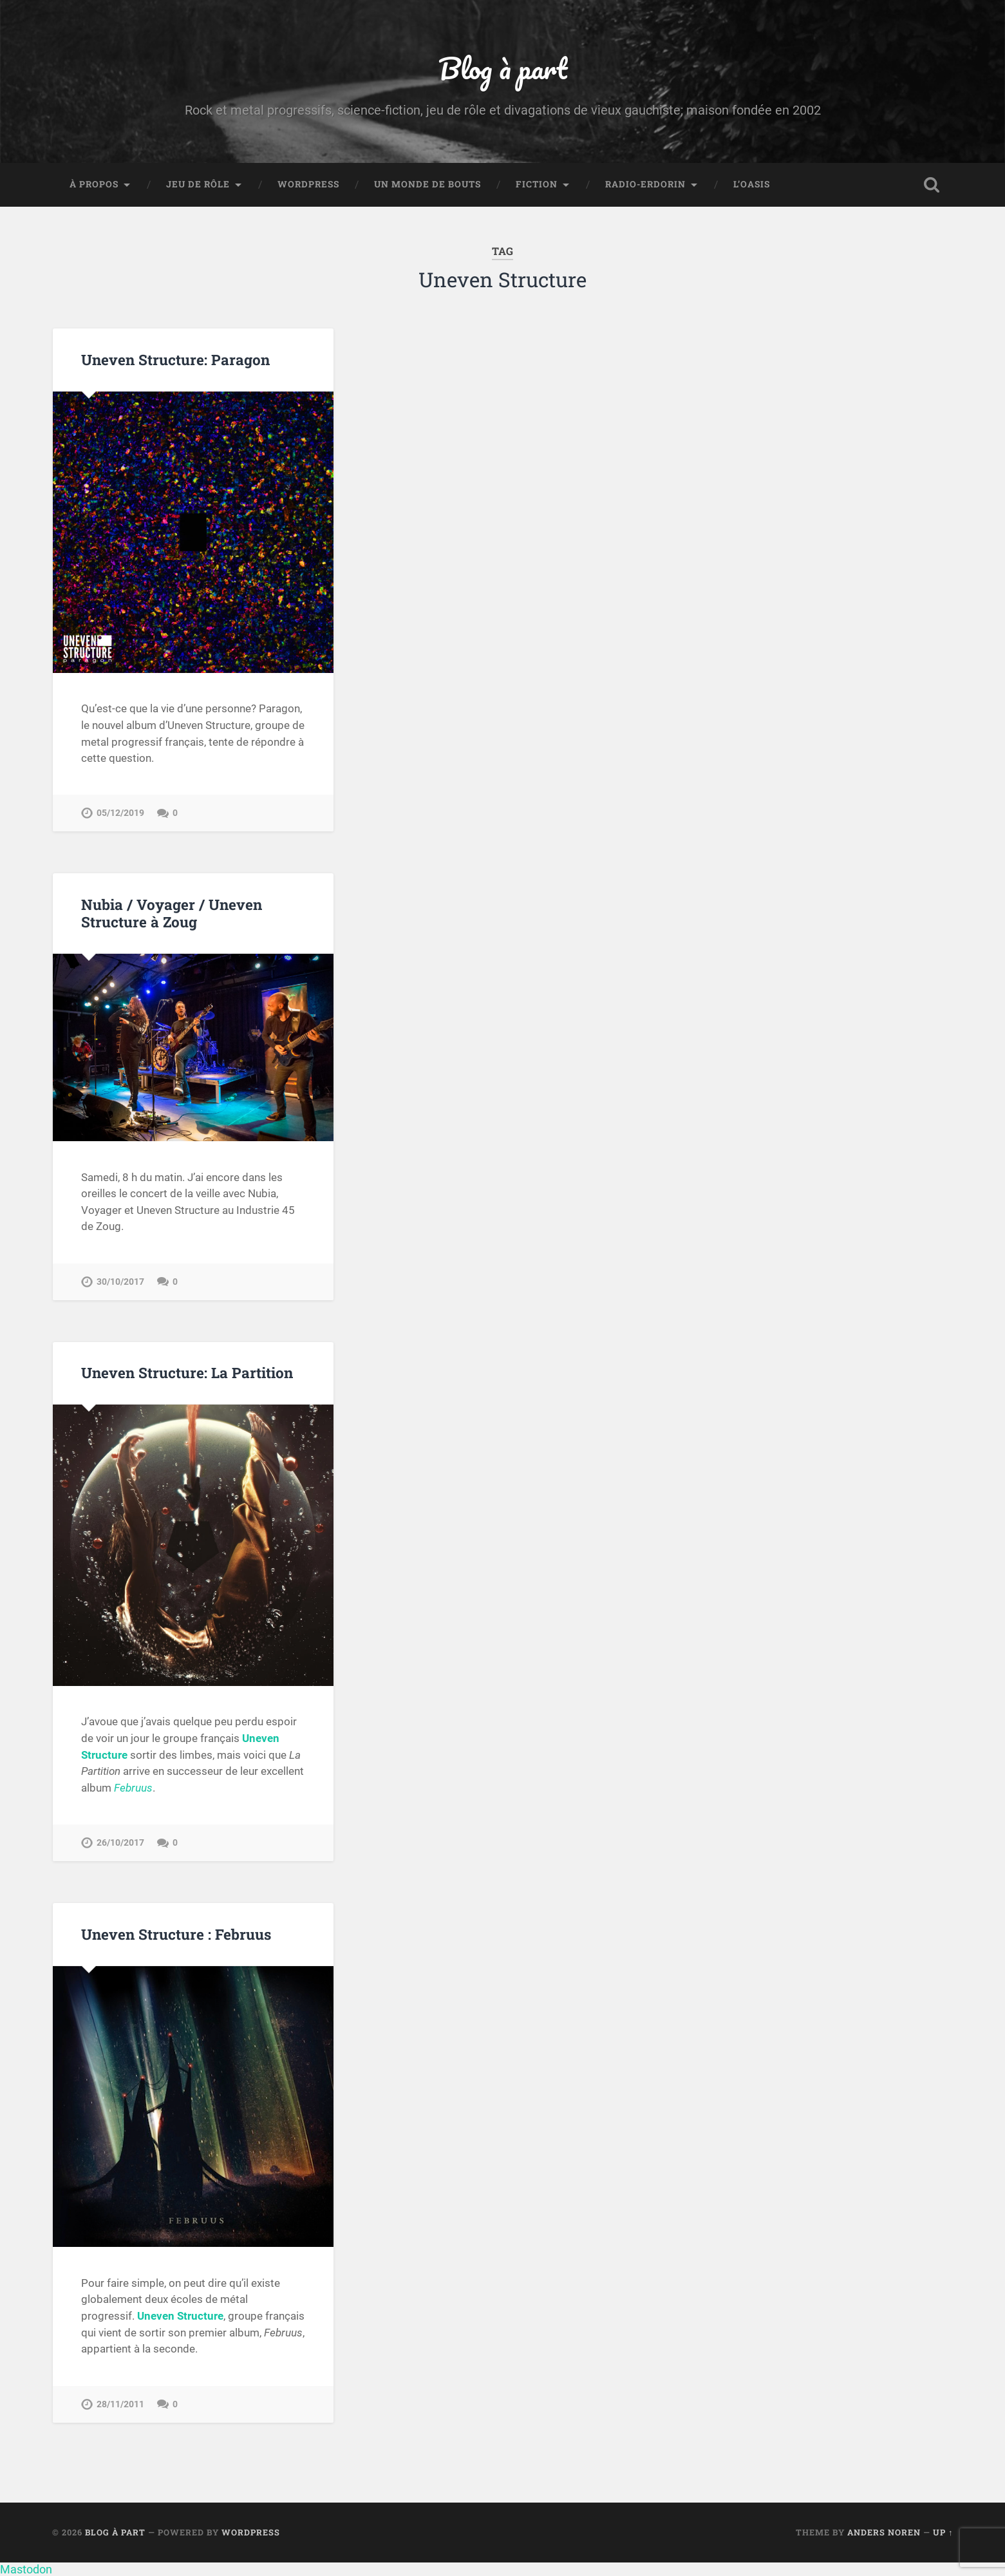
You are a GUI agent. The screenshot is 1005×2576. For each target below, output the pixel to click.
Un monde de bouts (427, 184)
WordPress (308, 184)
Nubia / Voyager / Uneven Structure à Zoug (171, 913)
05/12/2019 (120, 813)
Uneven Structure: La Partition (187, 1372)
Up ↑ (943, 2532)
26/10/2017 (120, 1842)
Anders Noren (884, 2532)
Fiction (537, 184)
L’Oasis (751, 184)
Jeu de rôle (198, 184)
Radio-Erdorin (645, 184)
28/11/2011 (120, 2404)
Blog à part (502, 68)
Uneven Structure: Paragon (175, 359)
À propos (94, 184)
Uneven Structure (180, 2315)
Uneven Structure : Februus (176, 1934)
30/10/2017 (120, 1281)
